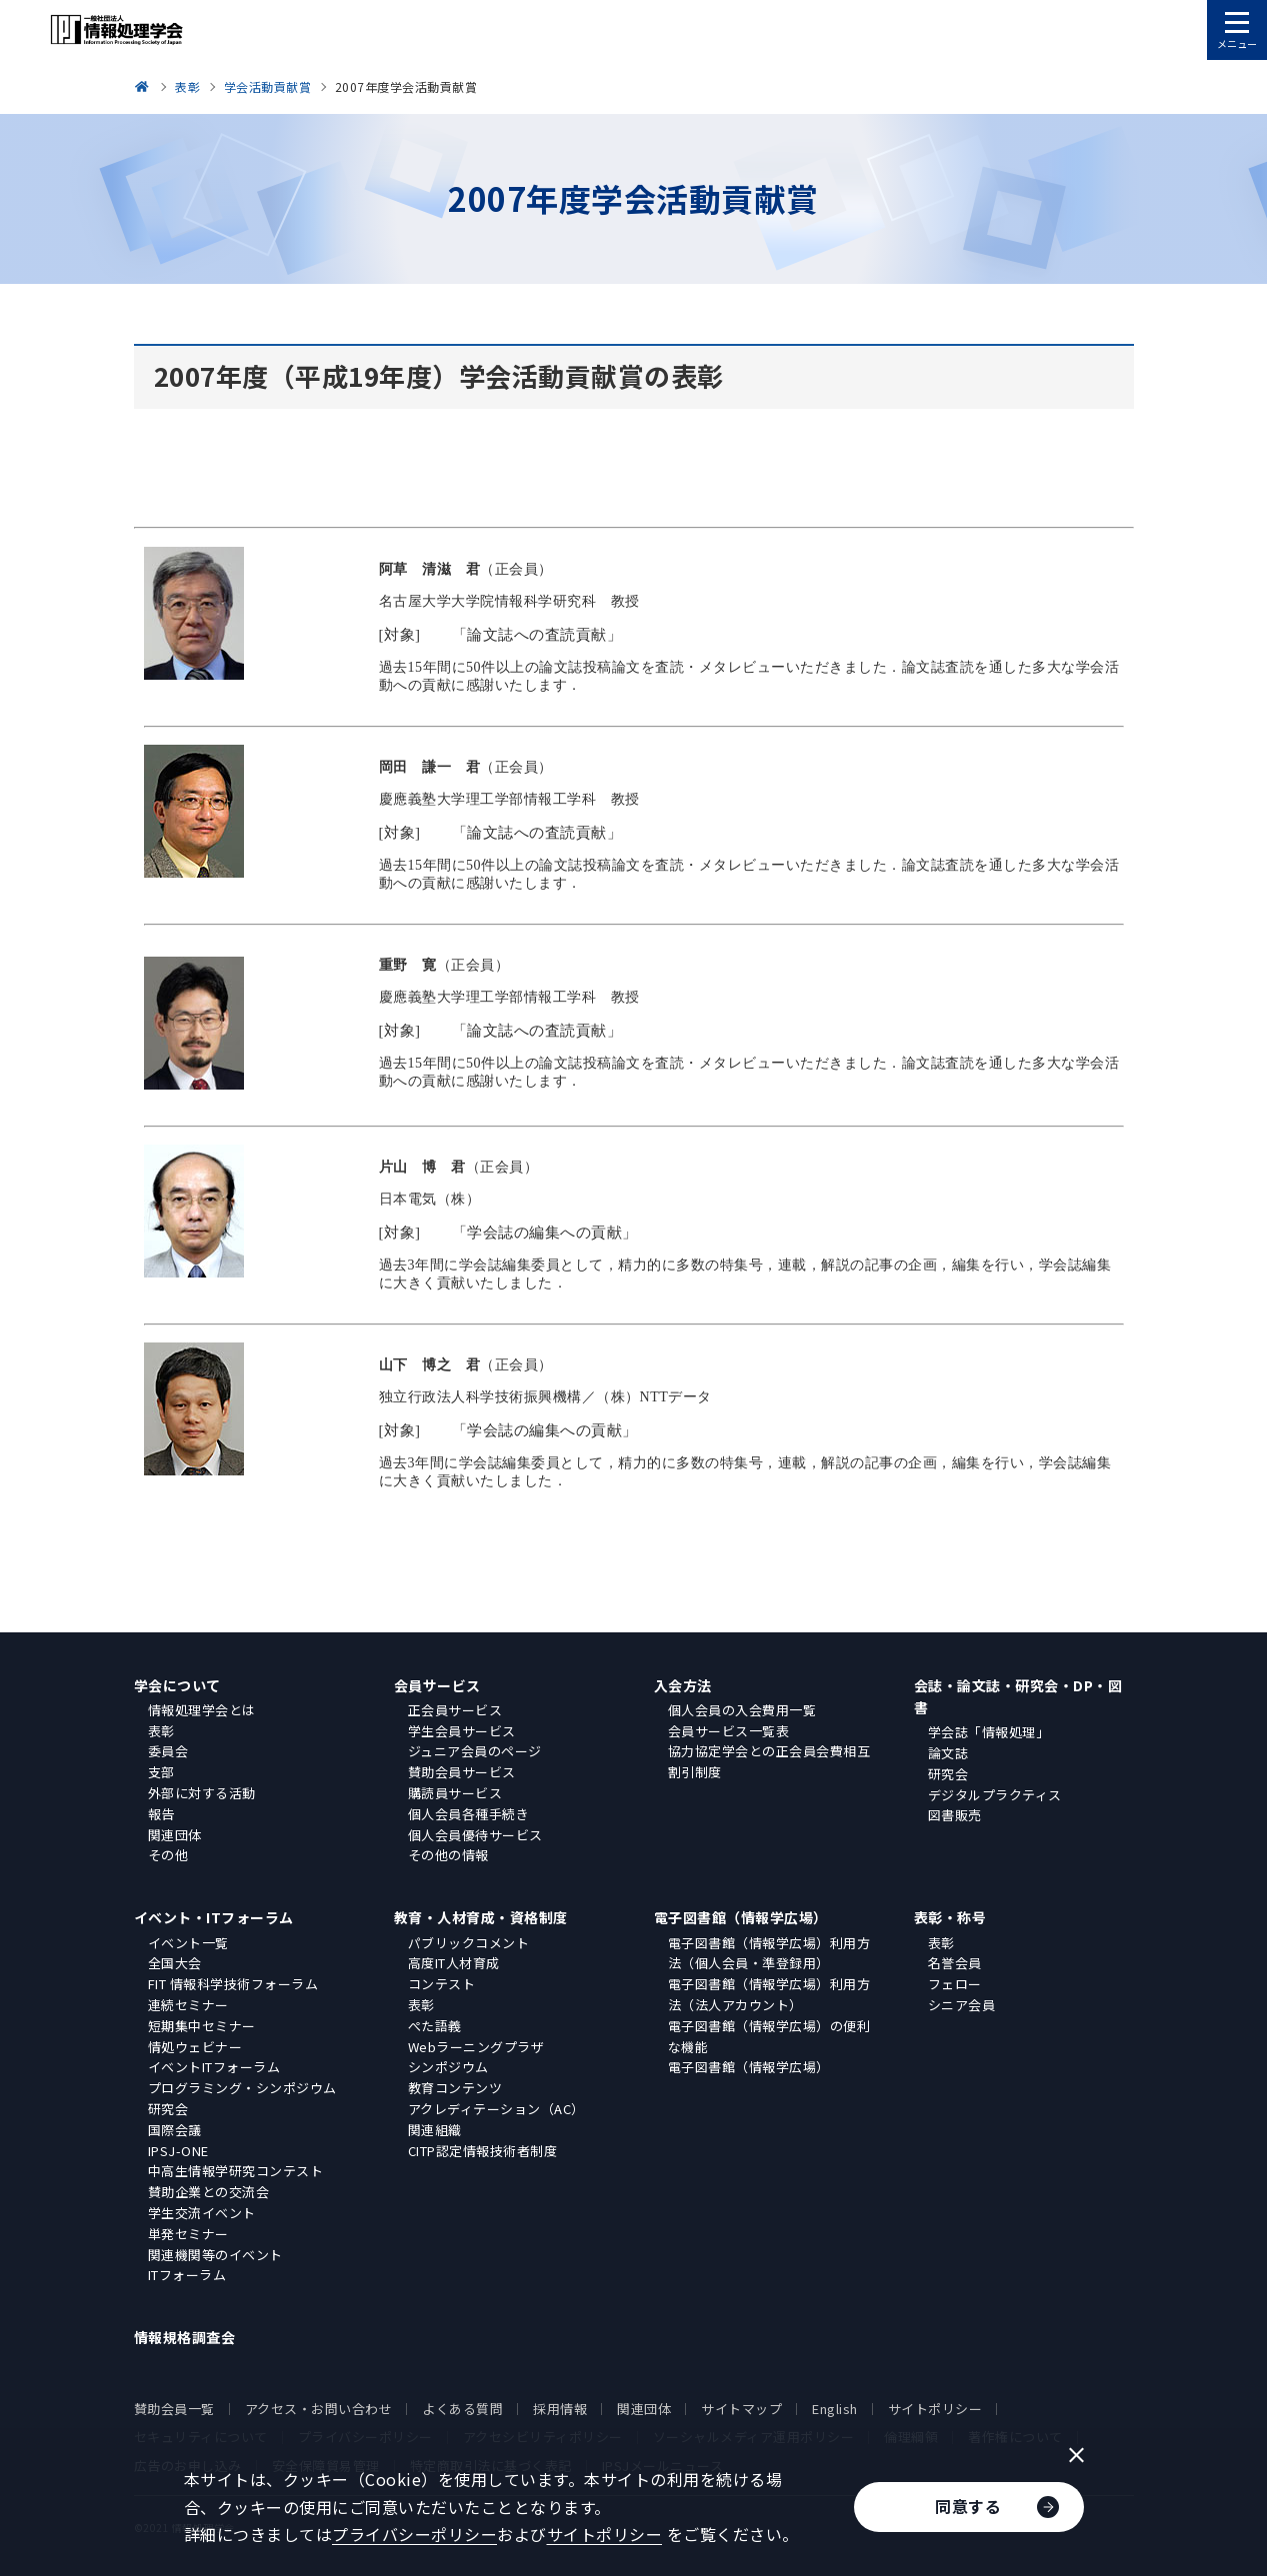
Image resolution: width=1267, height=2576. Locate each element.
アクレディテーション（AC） (496, 2108)
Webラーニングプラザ (476, 2046)
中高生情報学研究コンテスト (236, 2170)
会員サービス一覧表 (729, 1730)
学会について (177, 1685)
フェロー (955, 1983)
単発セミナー (188, 2233)
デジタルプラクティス (995, 1794)
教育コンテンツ (455, 2087)
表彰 (161, 1730)
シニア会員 (962, 2004)
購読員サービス (455, 1792)
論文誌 (948, 1752)
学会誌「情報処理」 (989, 1731)
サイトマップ (741, 2408)
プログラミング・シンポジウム (242, 2087)
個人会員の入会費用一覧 (742, 1709)
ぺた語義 (435, 2025)
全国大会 (175, 1962)
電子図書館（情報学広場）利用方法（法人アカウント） (769, 1994)
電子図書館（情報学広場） (741, 1917)
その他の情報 (448, 1854)
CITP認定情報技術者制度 (483, 2150)
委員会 (168, 1750)
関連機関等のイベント (215, 2254)
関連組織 (435, 2129)
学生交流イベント (202, 2212)
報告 (161, 1813)
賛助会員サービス (462, 1771)
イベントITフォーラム (214, 2066)
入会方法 (683, 1685)
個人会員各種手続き (469, 1813)
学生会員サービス (462, 1730)
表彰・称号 (950, 1917)
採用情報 (560, 2408)
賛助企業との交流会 (209, 2191)
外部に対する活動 (202, 1792)
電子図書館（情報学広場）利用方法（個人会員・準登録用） (769, 1953)
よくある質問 (462, 2408)
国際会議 (175, 2129)
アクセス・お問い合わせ (319, 2408)
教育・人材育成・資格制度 (481, 1917)
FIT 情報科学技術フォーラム (233, 1983)
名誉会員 (955, 1962)
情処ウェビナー (195, 2046)
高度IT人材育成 (454, 1962)
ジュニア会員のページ (475, 1750)
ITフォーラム (187, 2274)
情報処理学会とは (202, 1709)
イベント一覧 (188, 1942)
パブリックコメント (469, 1942)
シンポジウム (448, 2066)
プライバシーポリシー (414, 2534)
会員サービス (437, 1685)
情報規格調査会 (185, 2337)
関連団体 (175, 1834)
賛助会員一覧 (174, 2408)
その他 (168, 1854)
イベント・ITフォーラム (214, 1917)
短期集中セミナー (202, 2025)
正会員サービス (455, 1709)
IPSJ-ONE (178, 2150)
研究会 (948, 1773)
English (835, 2408)
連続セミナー (188, 2004)
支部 (161, 1771)
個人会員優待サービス (475, 1834)
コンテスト (442, 1983)
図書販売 (955, 1814)
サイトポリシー (935, 2408)
